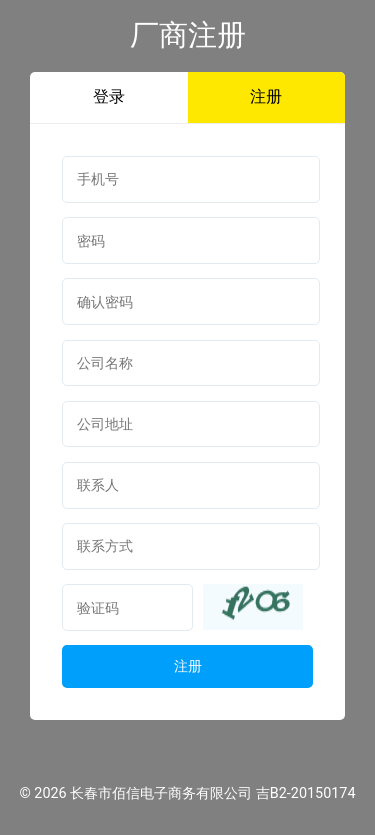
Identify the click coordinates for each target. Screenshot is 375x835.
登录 (109, 96)
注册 (266, 96)
